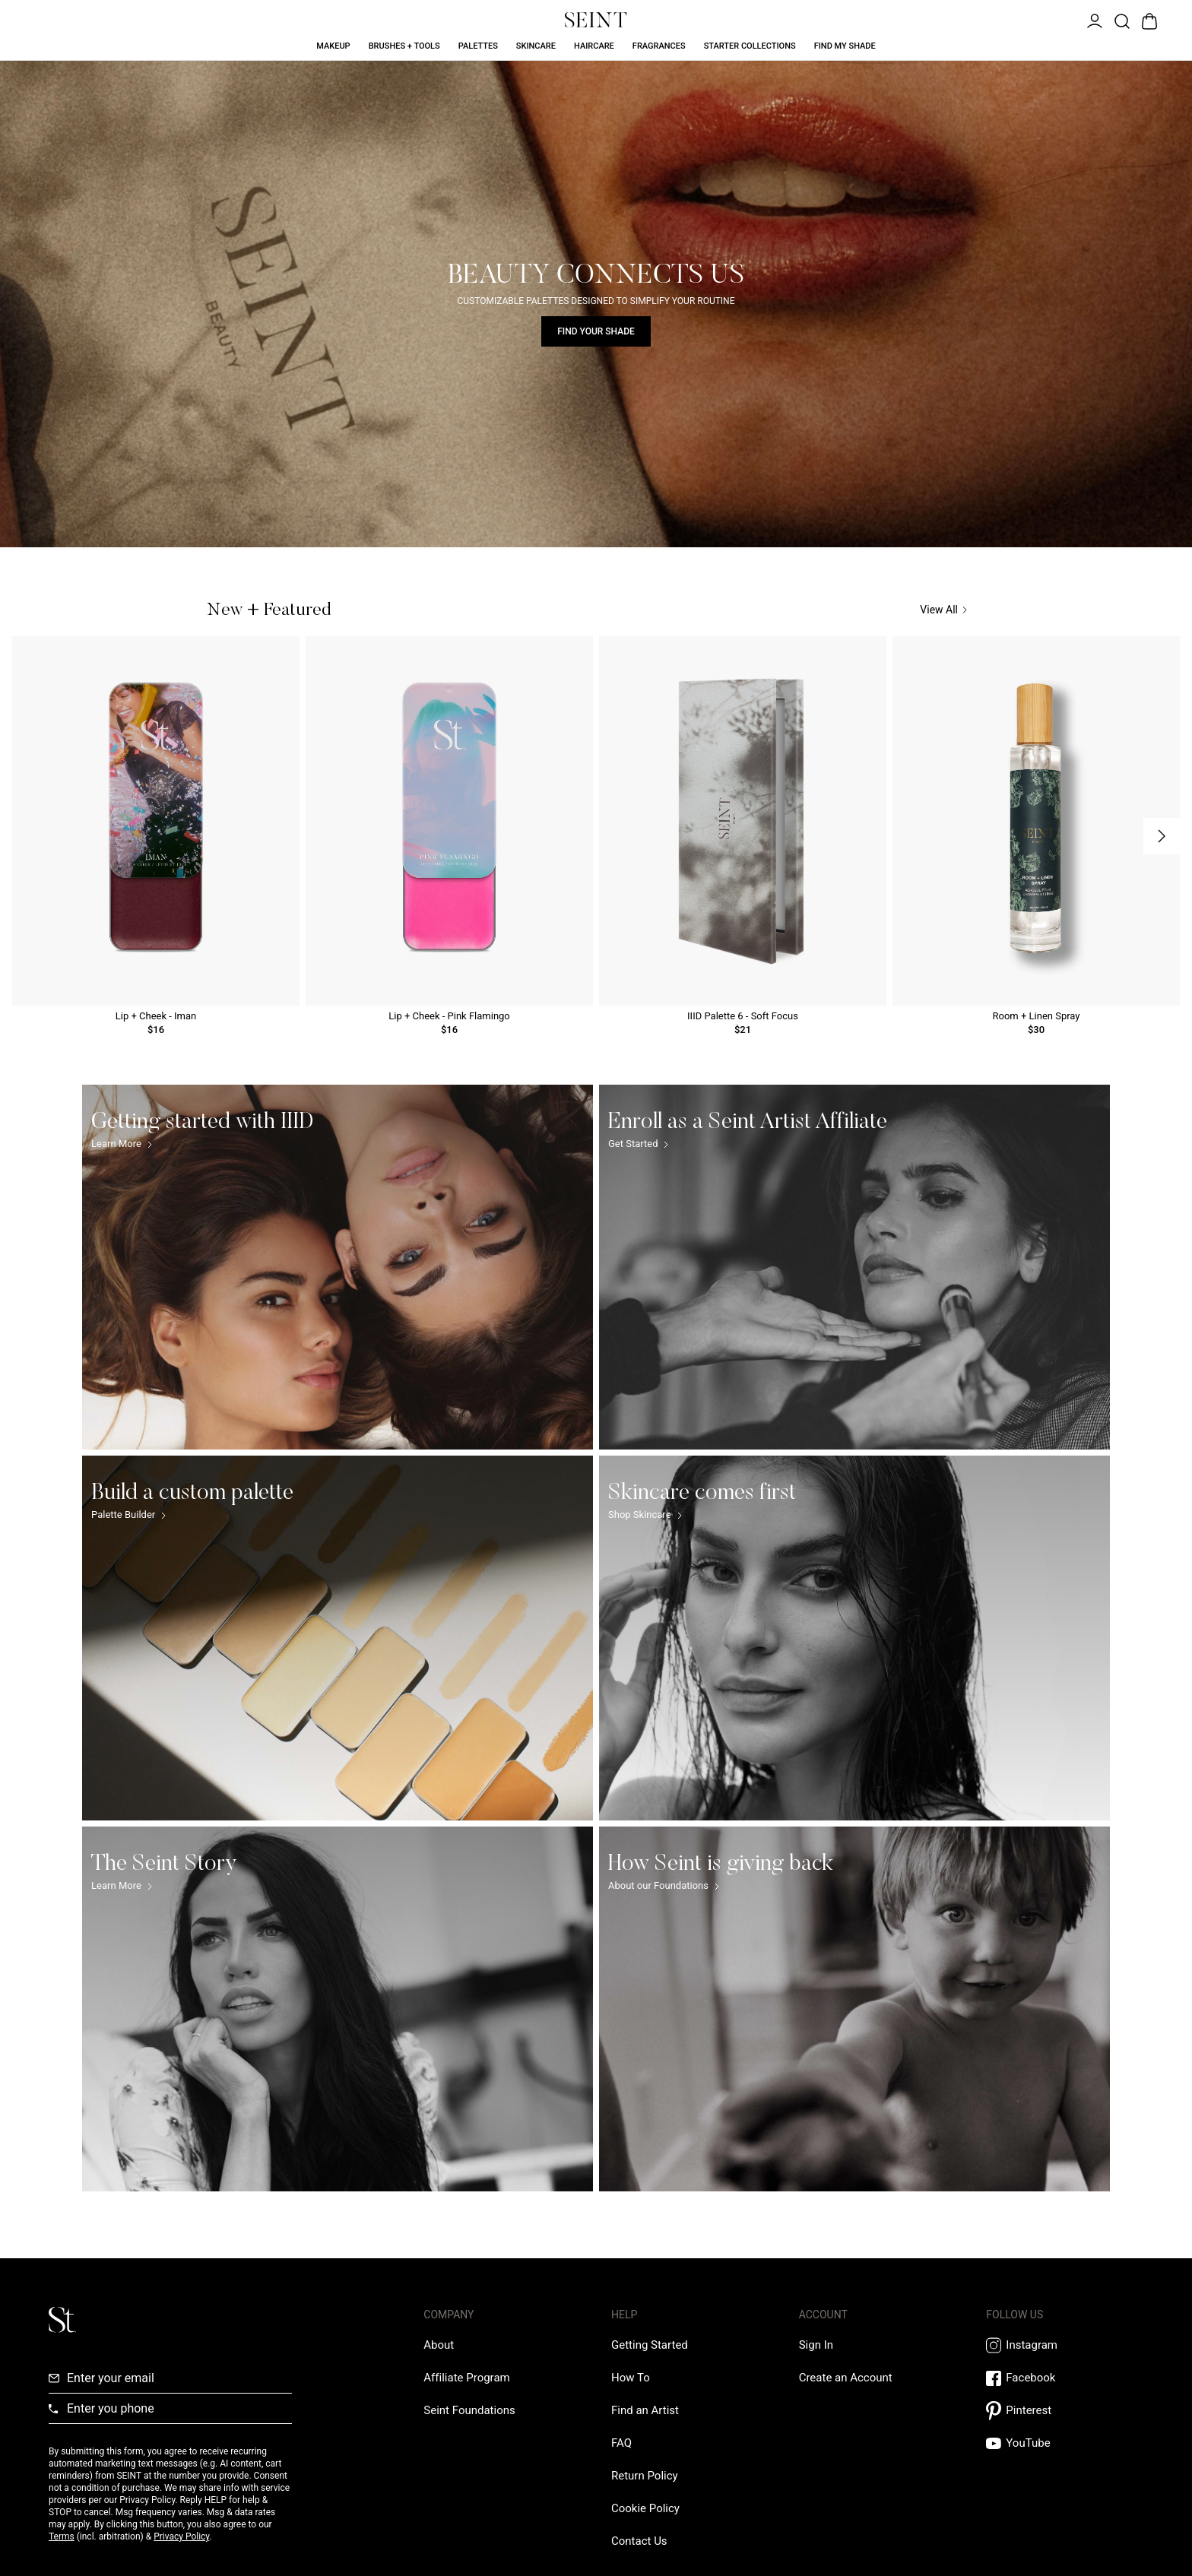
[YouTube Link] (1064, 2443)
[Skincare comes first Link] (854, 1638)
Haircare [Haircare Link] (594, 46)
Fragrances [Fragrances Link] (659, 46)
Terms (61, 2536)
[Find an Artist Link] (645, 2410)
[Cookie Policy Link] (645, 2508)
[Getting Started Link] (649, 2345)
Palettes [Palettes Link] (478, 46)
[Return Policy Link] (644, 2476)
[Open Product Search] (1120, 19)
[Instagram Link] (1064, 2345)
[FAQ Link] (621, 2443)
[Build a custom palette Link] (337, 1638)
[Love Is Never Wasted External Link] (469, 2410)
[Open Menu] (1093, 19)
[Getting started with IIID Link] (337, 1267)
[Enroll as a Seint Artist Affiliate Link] (854, 1267)
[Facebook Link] (1064, 2378)
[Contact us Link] (639, 2541)
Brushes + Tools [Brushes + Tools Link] (404, 46)
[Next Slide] (1161, 836)
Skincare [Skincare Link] (536, 46)
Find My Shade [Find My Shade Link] (845, 46)
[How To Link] (630, 2377)
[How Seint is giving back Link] (854, 2009)
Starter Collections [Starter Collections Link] (750, 46)
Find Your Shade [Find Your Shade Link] (596, 331)
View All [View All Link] (943, 610)
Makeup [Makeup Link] (333, 46)
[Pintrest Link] (1064, 2410)
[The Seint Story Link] (337, 2009)
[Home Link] (596, 19)
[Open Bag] (1148, 19)
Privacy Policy (181, 2536)
